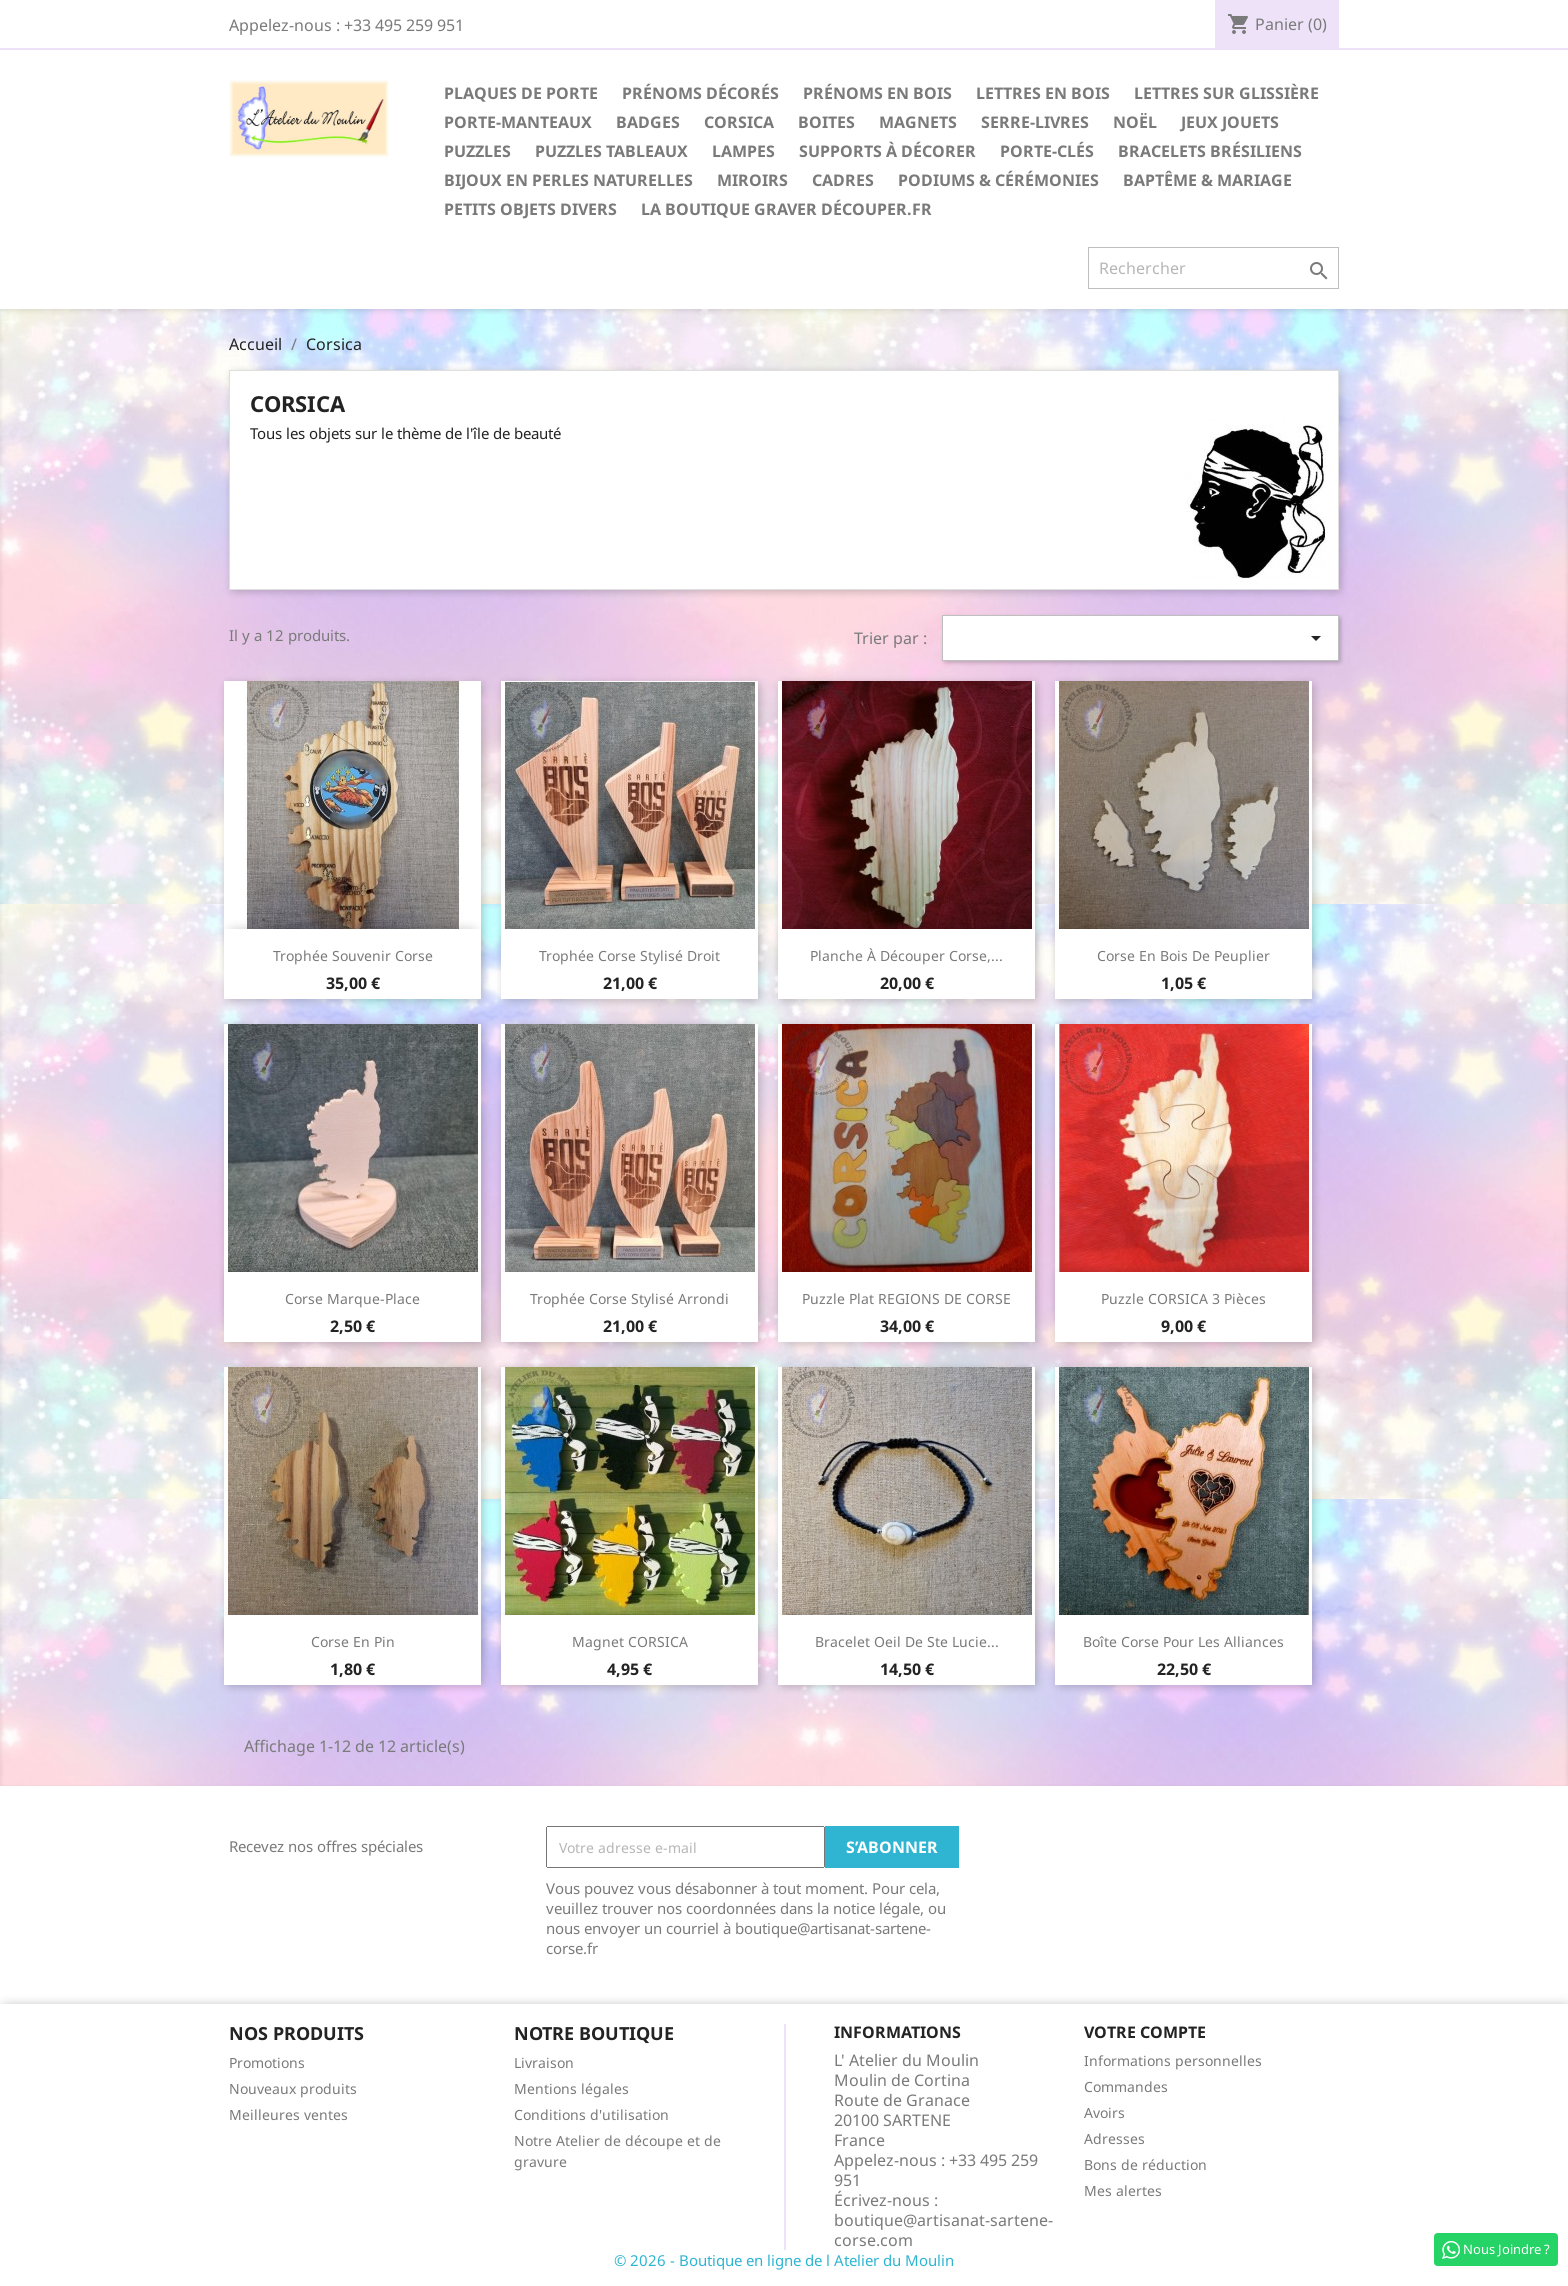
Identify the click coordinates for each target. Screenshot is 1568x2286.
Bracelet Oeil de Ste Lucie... (907, 1641)
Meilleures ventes (288, 2114)
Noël (1135, 122)
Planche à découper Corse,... (906, 955)
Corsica (739, 122)
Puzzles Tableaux (611, 151)
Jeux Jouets (1230, 122)
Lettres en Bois (1043, 93)
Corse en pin (353, 1641)
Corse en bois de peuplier (1183, 955)
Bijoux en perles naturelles (568, 180)
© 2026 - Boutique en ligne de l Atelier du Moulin (784, 2260)
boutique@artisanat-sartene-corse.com (943, 2230)
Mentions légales (571, 2088)
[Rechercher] (1213, 268)
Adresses (1114, 2138)
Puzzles (477, 151)
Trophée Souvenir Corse (353, 955)
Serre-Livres (1035, 122)
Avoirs (1104, 2112)
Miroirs (752, 180)
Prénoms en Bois (877, 93)
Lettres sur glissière (1226, 93)
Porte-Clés (1047, 151)
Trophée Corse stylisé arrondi (629, 1298)
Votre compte (1145, 2032)
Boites (826, 122)
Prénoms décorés (700, 93)
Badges (648, 122)
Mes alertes (1123, 2190)
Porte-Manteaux (518, 122)
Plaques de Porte (521, 93)
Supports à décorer (887, 151)
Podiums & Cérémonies (998, 180)
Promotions (267, 2062)
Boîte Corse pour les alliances (1183, 1641)
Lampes (743, 151)
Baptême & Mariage (1207, 180)
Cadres (843, 180)
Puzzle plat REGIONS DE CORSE (906, 1298)
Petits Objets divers (530, 209)
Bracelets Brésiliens (1210, 151)
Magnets (918, 122)
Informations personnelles (1173, 2060)
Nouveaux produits (293, 2088)
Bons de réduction (1145, 2164)
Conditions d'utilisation (591, 2114)
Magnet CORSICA (630, 1641)
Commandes (1126, 2086)
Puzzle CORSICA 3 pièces (1183, 1298)
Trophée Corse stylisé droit (629, 955)
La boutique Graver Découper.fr (786, 209)
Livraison (544, 2062)
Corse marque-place (352, 1298)
